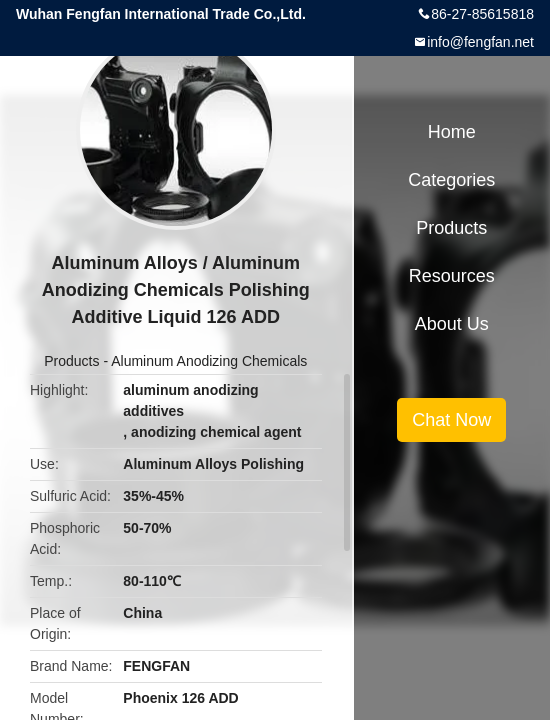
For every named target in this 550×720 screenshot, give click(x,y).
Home (452, 132)
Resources (452, 276)
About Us (452, 324)
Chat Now (451, 420)
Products (71, 361)
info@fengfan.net (480, 42)
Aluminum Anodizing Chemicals (209, 361)
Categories (451, 180)
